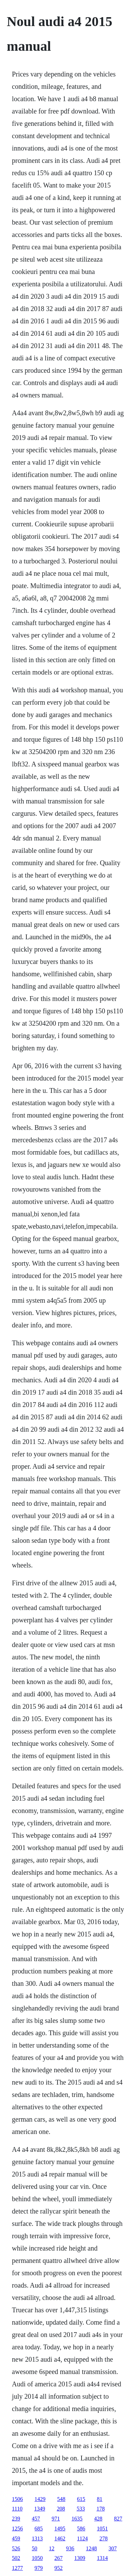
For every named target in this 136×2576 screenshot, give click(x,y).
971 (56, 2518)
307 (113, 2548)
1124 (82, 2538)
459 (16, 2538)
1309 (79, 2558)
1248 (91, 2548)
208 (61, 2509)
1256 (17, 2528)
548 (61, 2499)
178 (101, 2509)
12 (51, 2548)
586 (81, 2528)
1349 (39, 2509)
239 (16, 2518)
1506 (17, 2499)
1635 (77, 2518)
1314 (102, 2558)
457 (36, 2518)
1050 (37, 2558)
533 (81, 2509)
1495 (59, 2528)
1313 (37, 2538)
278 (103, 2538)
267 (58, 2558)
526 (16, 2548)
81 (99, 2499)
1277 (17, 2568)
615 (81, 2499)
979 (39, 2568)
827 (118, 2518)
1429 (40, 2499)
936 (70, 2548)
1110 (17, 2509)
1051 (102, 2528)
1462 (59, 2538)
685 (39, 2528)
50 (34, 2548)
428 (98, 2518)
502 (16, 2558)
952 (58, 2568)
